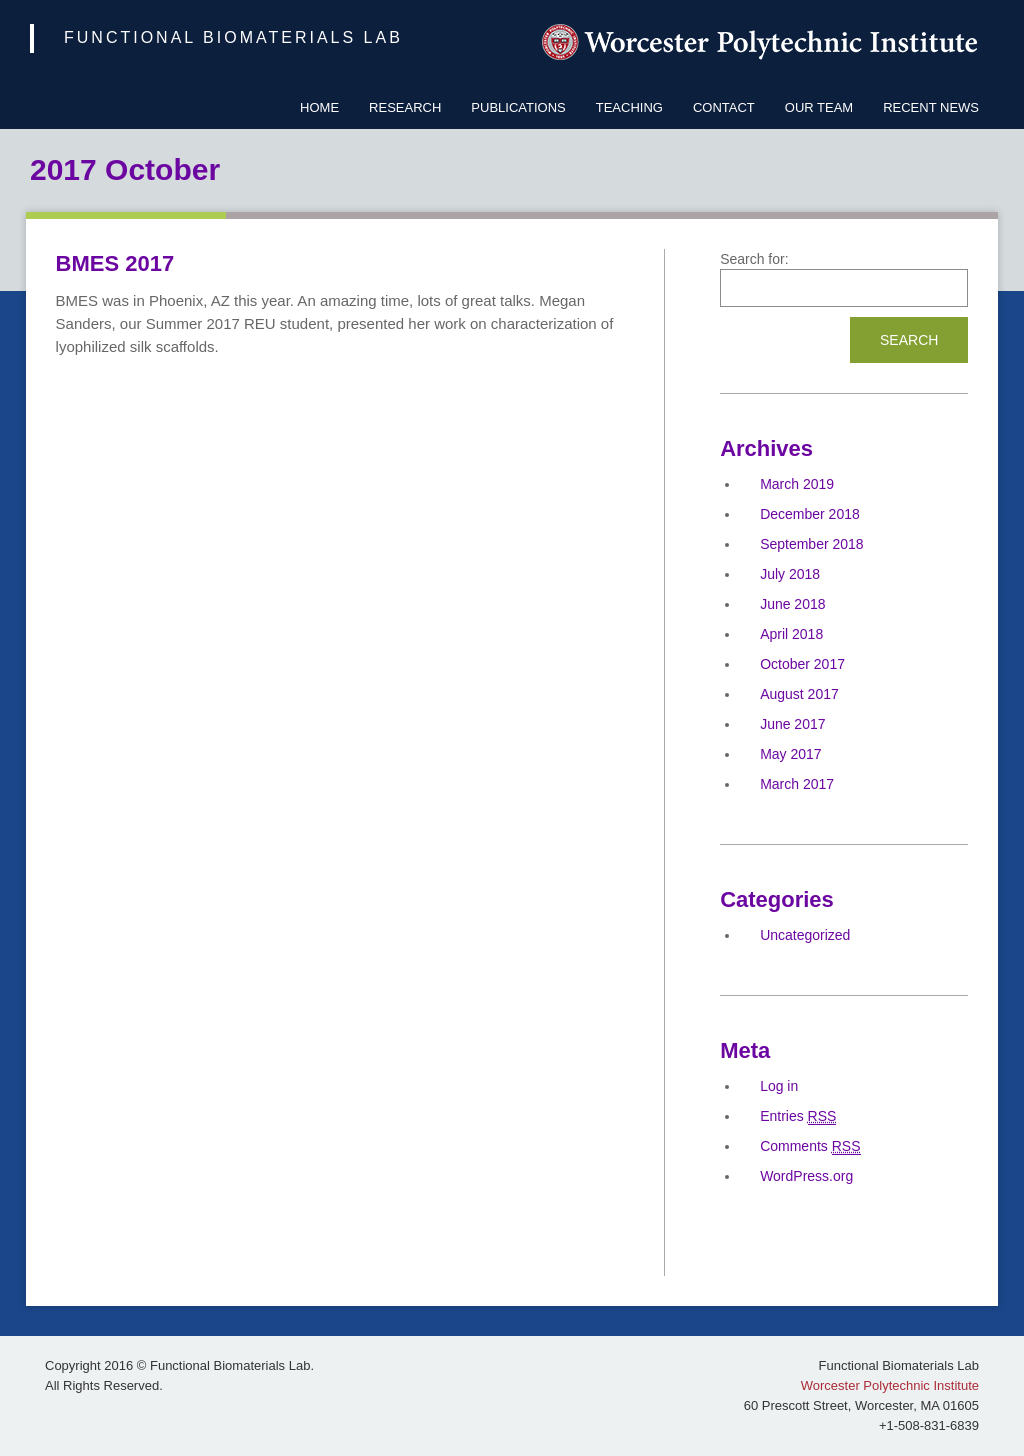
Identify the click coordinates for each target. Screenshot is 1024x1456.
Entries (798, 1116)
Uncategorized (805, 935)
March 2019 (797, 484)
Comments (810, 1146)
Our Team (819, 107)
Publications (518, 107)
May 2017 (790, 754)
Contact (724, 107)
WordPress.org (806, 1176)
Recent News (931, 107)
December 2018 (810, 514)
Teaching (629, 107)
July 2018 (790, 574)
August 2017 (799, 694)
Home (319, 107)
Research (405, 107)
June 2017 (792, 724)
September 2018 (812, 544)
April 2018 (791, 634)
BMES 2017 (115, 263)
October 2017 (802, 664)
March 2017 (797, 784)
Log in (779, 1086)
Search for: (754, 259)
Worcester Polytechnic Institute (890, 1385)
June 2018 (792, 604)
